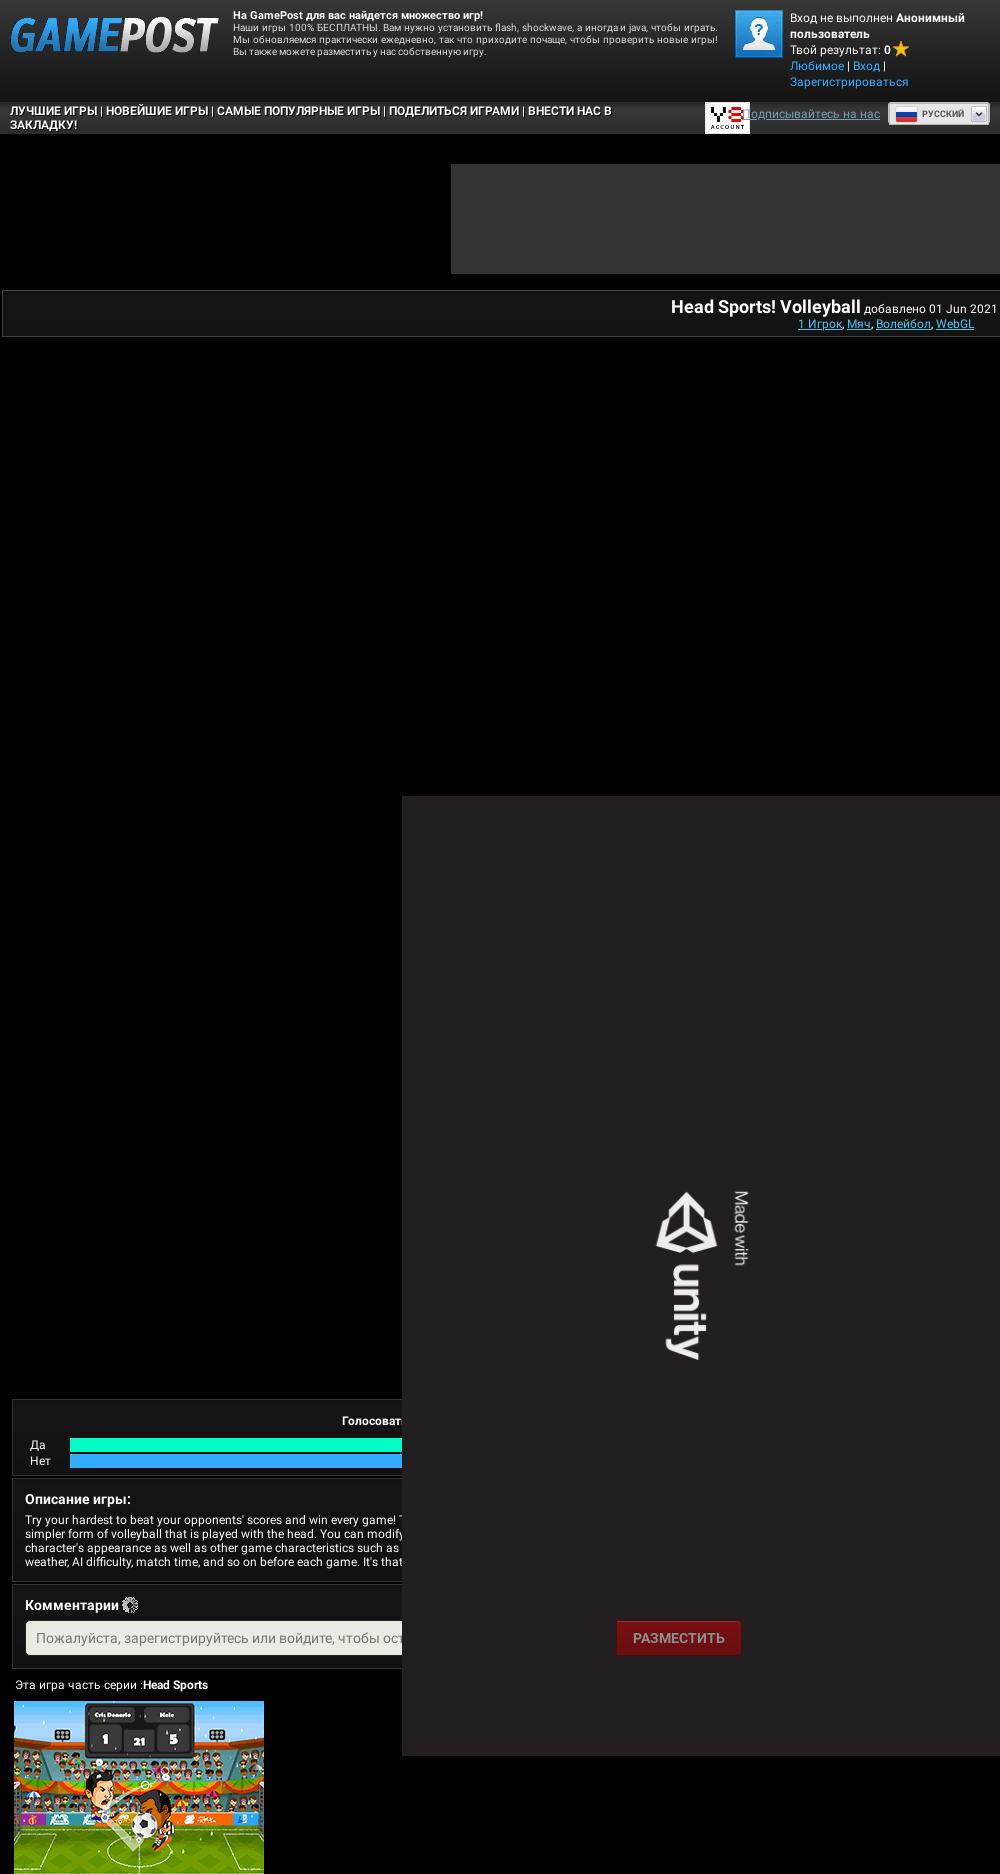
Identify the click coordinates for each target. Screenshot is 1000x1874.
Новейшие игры (157, 111)
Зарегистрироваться (849, 82)
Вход (866, 66)
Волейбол (903, 324)
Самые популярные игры (298, 111)
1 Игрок (820, 324)
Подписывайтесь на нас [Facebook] (811, 114)
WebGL (955, 324)
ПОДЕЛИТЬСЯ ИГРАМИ (454, 111)
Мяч (859, 324)
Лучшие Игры (53, 111)
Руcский (929, 114)
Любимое (817, 66)
